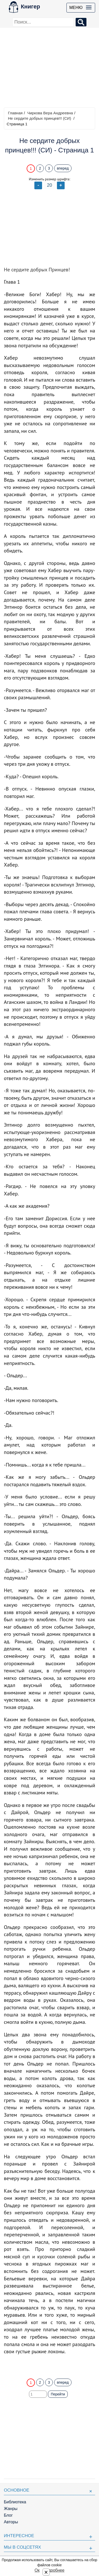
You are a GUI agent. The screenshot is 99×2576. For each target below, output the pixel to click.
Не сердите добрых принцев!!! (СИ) (39, 118)
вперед (63, 168)
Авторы (11, 2522)
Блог (8, 2515)
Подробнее (53, 2570)
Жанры (10, 2508)
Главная (15, 113)
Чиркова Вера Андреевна (50, 113)
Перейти (58, 2394)
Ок (37, 2570)
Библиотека (15, 2502)
